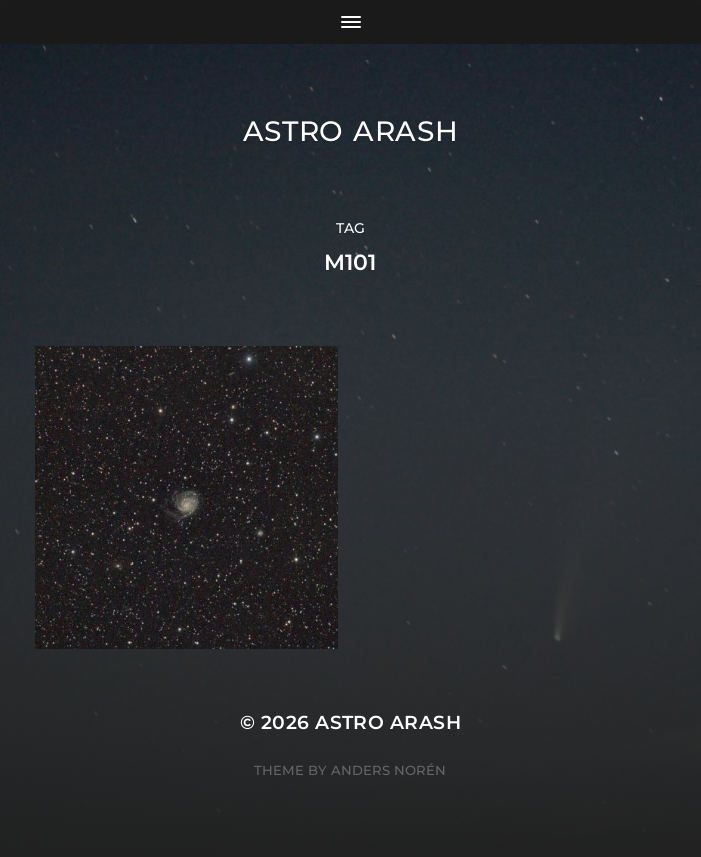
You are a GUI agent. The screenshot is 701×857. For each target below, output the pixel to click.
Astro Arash (351, 131)
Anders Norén (388, 770)
